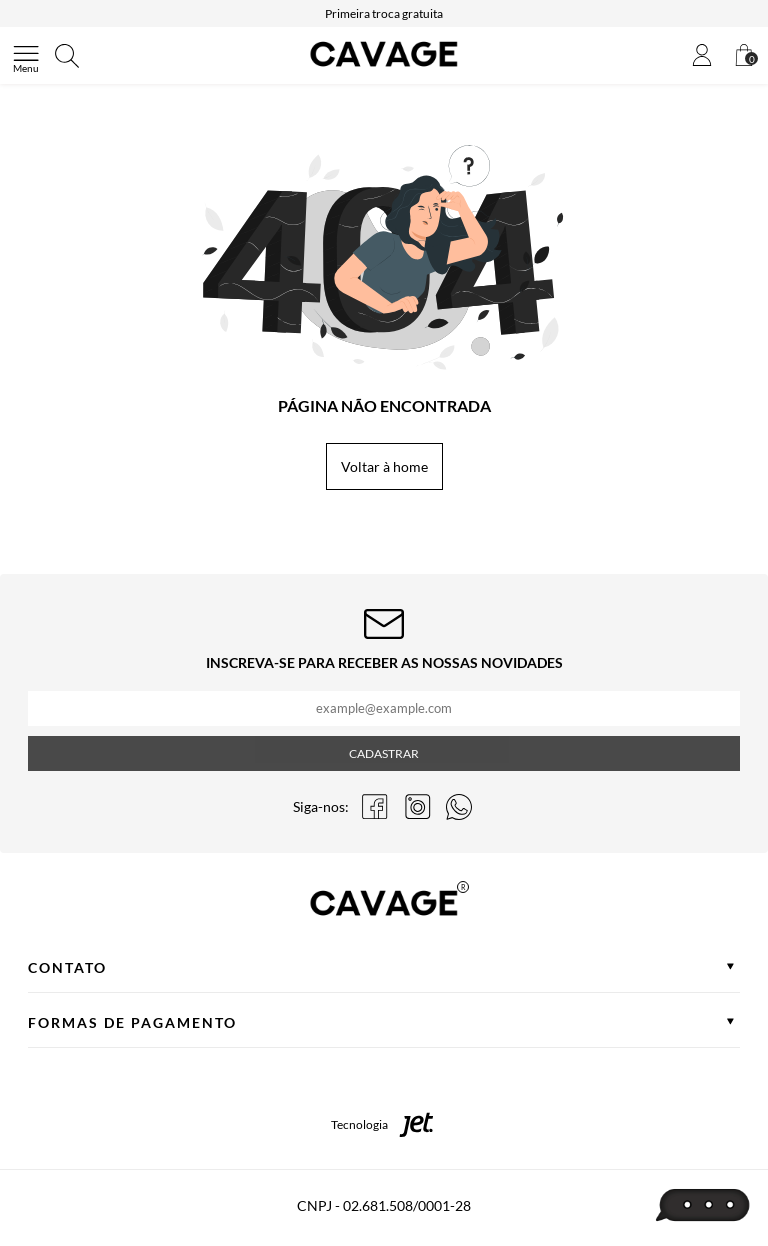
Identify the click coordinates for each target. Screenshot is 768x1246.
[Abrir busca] (67, 56)
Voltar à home (384, 466)
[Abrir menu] (26, 56)
